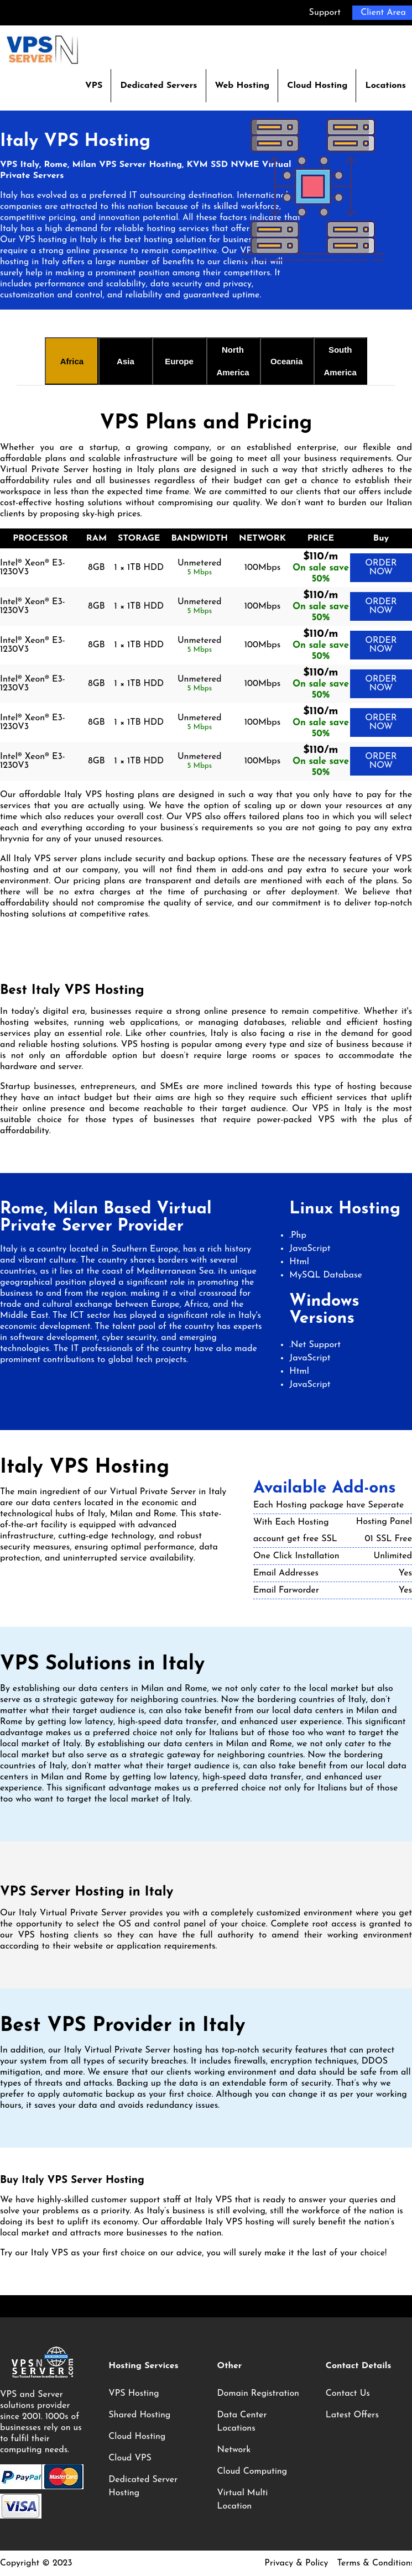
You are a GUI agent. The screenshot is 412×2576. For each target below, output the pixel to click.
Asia (125, 361)
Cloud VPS (130, 2458)
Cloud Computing (252, 2471)
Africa (72, 361)
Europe (179, 361)
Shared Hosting (139, 2415)
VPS (93, 85)
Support (325, 12)
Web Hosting (242, 85)
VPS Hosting (133, 2393)
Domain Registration (258, 2393)
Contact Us (348, 2393)
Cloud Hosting (317, 85)
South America (340, 361)
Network (234, 2450)
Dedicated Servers (158, 85)
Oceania (286, 361)
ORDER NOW (381, 568)
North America (232, 361)
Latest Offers (352, 2415)
